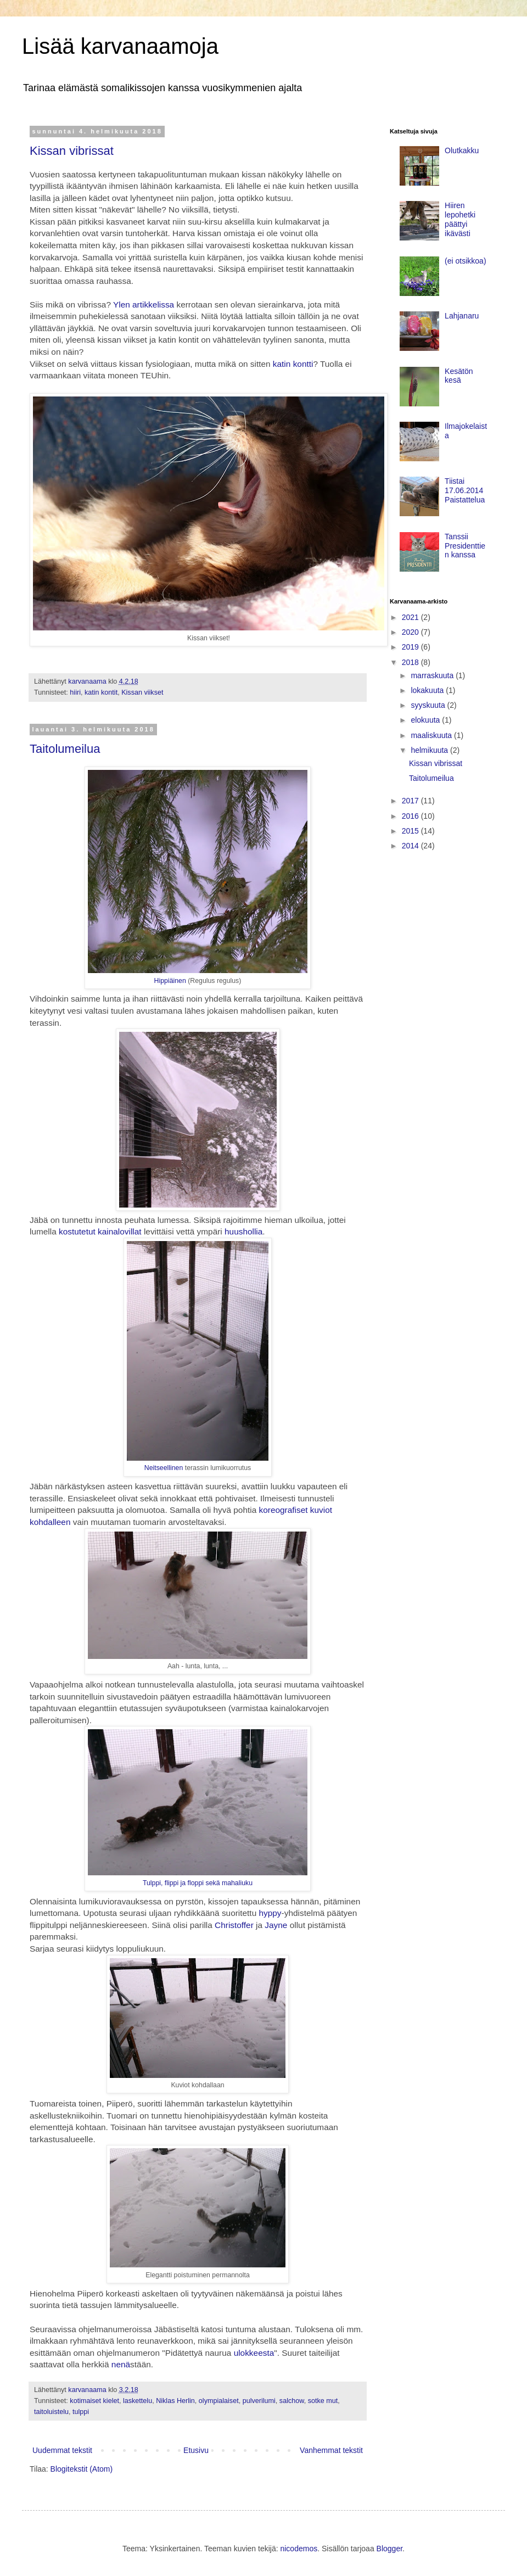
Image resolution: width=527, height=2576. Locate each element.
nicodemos (298, 2548)
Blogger (389, 2548)
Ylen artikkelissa (143, 304)
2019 (411, 646)
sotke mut (323, 2401)
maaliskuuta (432, 735)
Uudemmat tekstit (62, 2450)
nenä (120, 2364)
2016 (411, 816)
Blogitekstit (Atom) (82, 2469)
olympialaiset (219, 2401)
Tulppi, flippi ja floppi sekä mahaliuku (198, 1883)
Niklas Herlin (175, 2401)
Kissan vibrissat (72, 151)
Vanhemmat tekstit (331, 2450)
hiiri (75, 692)
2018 (411, 662)
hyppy (270, 1913)
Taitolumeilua (65, 749)
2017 (411, 800)
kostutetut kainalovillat (100, 1231)
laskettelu (137, 2401)
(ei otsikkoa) (465, 260)
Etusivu (196, 2450)
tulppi (80, 2412)
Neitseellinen (164, 1468)
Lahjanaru (462, 315)
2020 (411, 632)
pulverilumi (259, 2401)
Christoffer (234, 1925)
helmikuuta (430, 750)
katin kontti (293, 363)
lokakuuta (428, 690)
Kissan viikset (142, 692)
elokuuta (426, 720)
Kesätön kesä (459, 376)
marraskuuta (433, 675)
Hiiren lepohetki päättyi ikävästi (460, 219)
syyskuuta (429, 705)
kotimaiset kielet (94, 2401)
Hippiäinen (170, 981)
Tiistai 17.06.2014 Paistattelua (465, 490)
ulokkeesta (254, 2352)
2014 (411, 845)
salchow (291, 2401)
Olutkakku (462, 150)
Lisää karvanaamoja (120, 46)
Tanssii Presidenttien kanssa (465, 546)
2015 (411, 830)
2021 (411, 617)
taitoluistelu (51, 2412)
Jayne (276, 1925)
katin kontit (101, 692)
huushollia (243, 1231)
